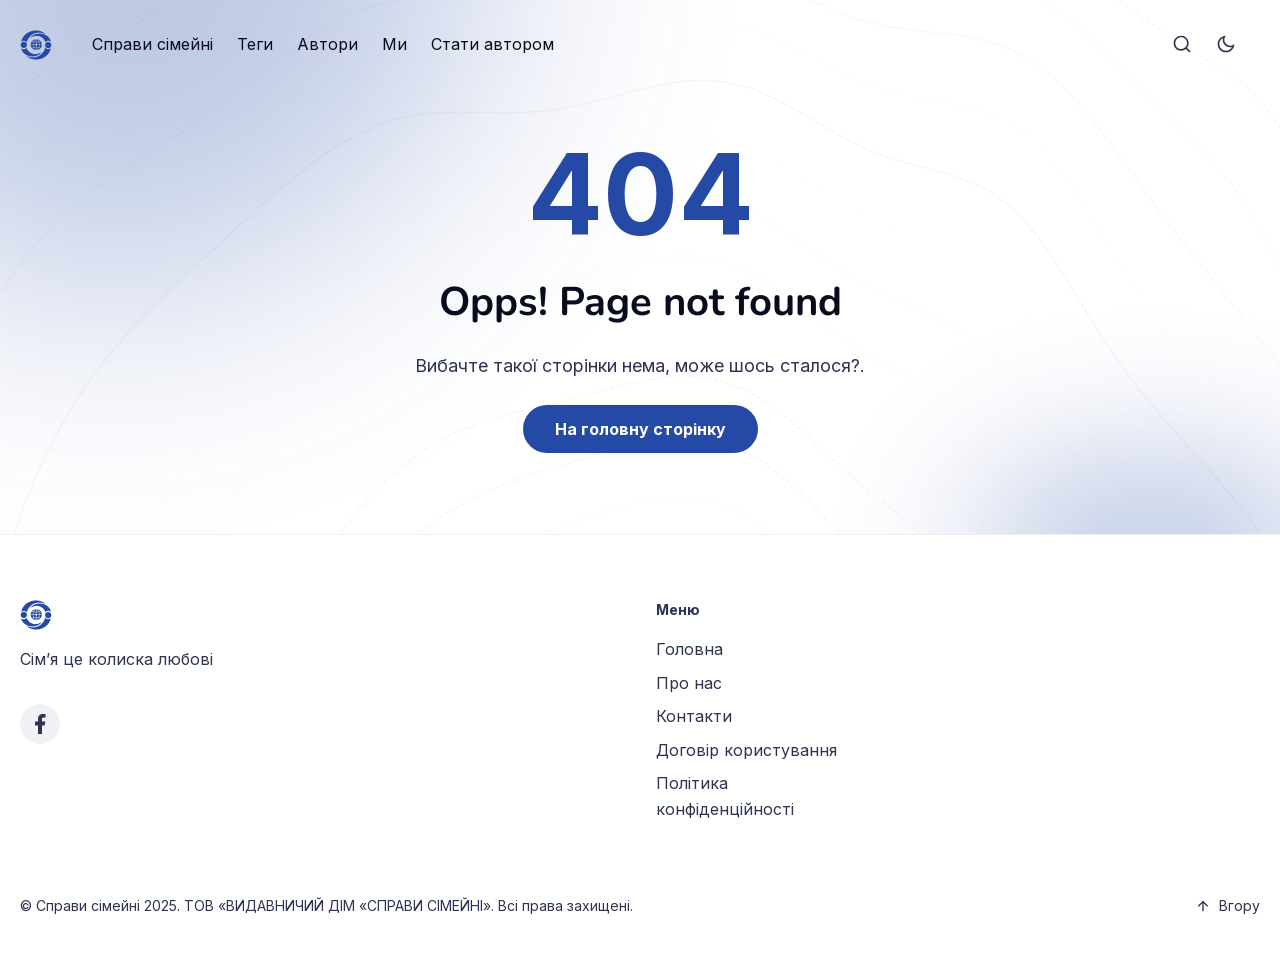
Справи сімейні (152, 44)
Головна (689, 649)
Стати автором (492, 44)
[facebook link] (40, 724)
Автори (327, 44)
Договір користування (746, 750)
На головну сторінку (640, 429)
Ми (394, 44)
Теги (255, 44)
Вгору (1227, 905)
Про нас (689, 683)
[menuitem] (152, 45)
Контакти (694, 716)
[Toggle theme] (1226, 45)
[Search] (1182, 45)
